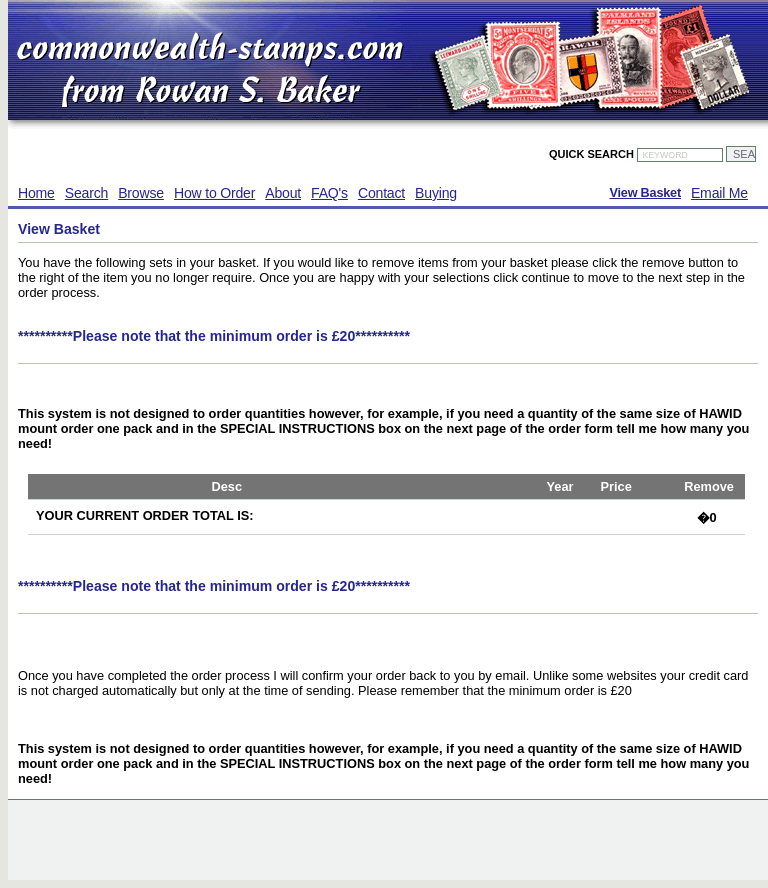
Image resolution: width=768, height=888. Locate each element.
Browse (141, 193)
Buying (436, 193)
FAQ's (329, 193)
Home (36, 193)
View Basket (644, 193)
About (283, 193)
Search (86, 193)
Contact (381, 193)
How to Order (214, 193)
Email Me (719, 193)
